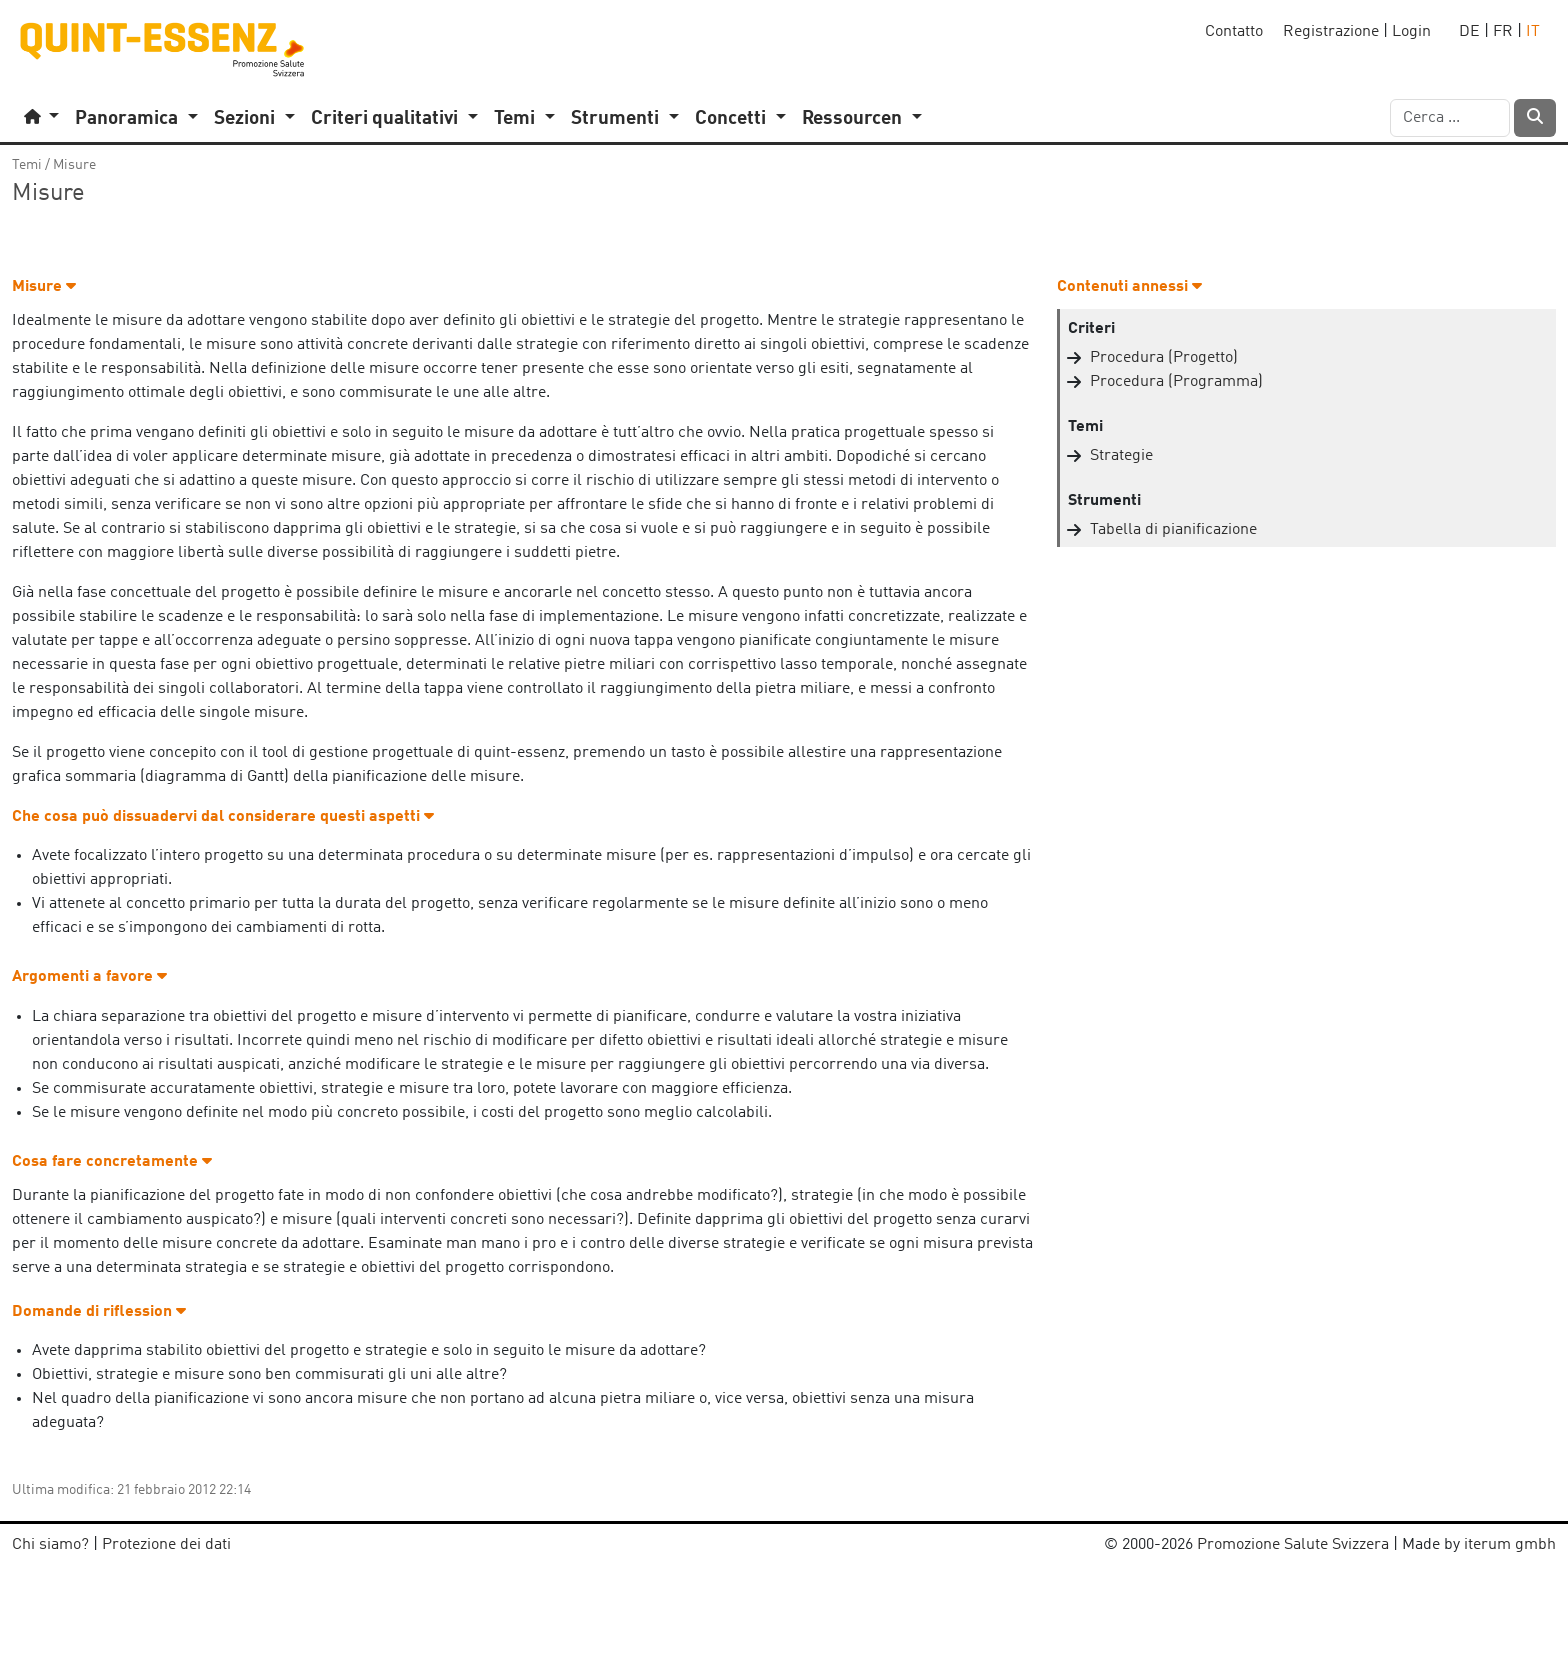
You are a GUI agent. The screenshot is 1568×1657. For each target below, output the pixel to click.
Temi (27, 165)
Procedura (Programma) (1176, 382)
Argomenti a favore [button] (89, 977)
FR (1503, 32)
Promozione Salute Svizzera (1293, 1545)
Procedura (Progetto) (1164, 358)
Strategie (1121, 456)
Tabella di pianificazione (1173, 530)
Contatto (1234, 32)
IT (1533, 32)
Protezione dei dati (166, 1545)
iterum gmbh (1510, 1545)
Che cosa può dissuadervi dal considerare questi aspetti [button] (223, 817)
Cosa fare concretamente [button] (112, 1162)
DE (1469, 32)
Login (1411, 32)
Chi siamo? (50, 1545)
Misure (74, 165)
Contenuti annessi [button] (1129, 287)
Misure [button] (44, 287)
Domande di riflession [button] (99, 1312)
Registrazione (1331, 32)
